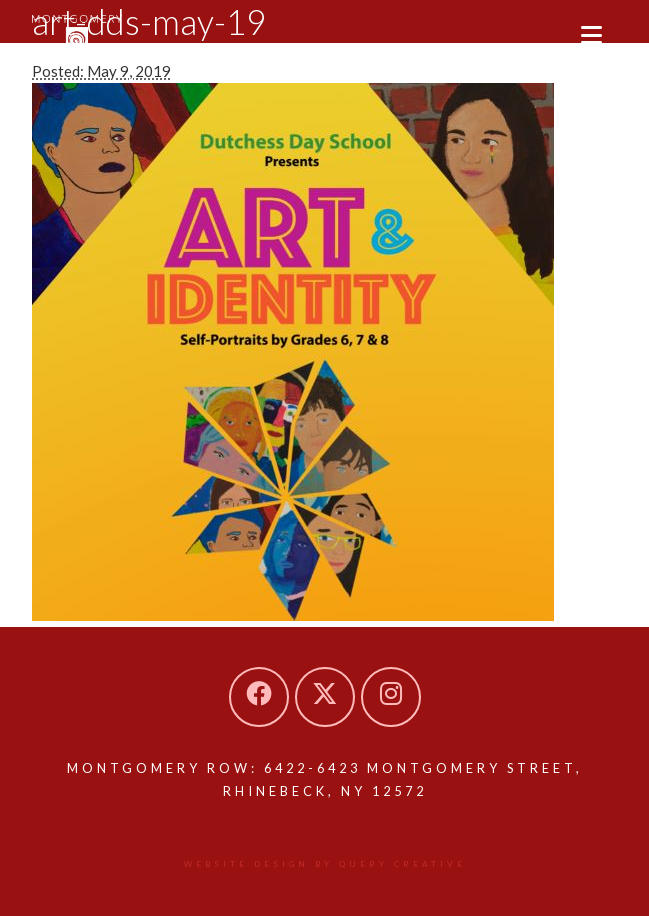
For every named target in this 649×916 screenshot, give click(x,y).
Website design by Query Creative (325, 864)
